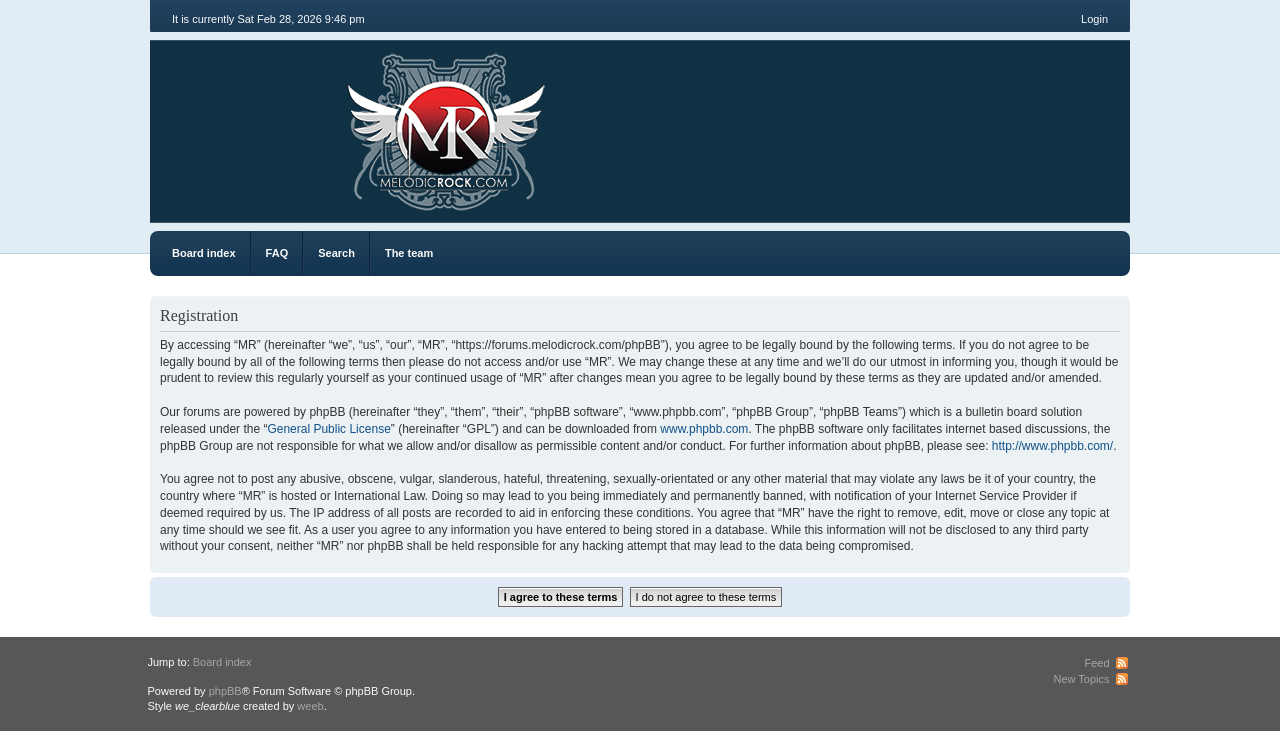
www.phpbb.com (704, 429)
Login (1094, 19)
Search (336, 253)
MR (262, 119)
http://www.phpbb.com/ (1052, 446)
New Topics (1081, 679)
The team (409, 253)
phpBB (225, 691)
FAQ (277, 253)
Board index (204, 253)
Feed (1096, 663)
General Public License (328, 429)
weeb (310, 706)
